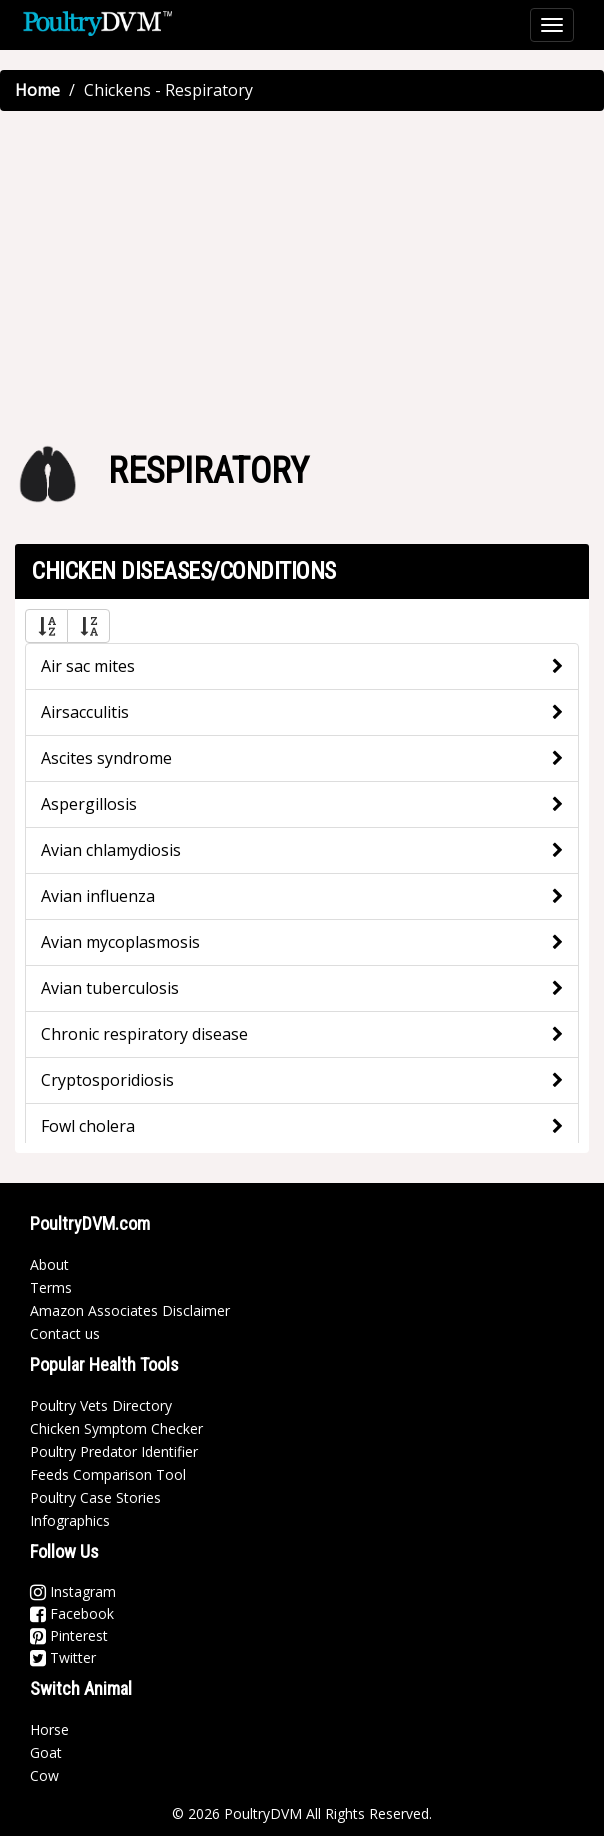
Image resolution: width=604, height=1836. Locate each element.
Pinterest (69, 1635)
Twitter (63, 1657)
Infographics (70, 1520)
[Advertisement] (302, 271)
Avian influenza (98, 896)
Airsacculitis (85, 712)
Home (37, 90)
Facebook (72, 1613)
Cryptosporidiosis (107, 1080)
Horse (49, 1729)
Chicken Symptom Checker (116, 1428)
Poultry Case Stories (95, 1497)
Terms (51, 1287)
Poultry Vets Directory (101, 1405)
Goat (46, 1752)
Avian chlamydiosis (111, 850)
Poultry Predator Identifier (114, 1451)
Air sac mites (88, 666)
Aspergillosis (89, 804)
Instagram (73, 1591)
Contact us (65, 1333)
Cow (44, 1775)
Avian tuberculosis (110, 988)
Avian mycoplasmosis (120, 942)
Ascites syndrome (106, 758)
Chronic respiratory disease (144, 1034)
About (49, 1264)
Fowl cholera (88, 1126)
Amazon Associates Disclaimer (130, 1310)
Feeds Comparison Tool (108, 1474)
